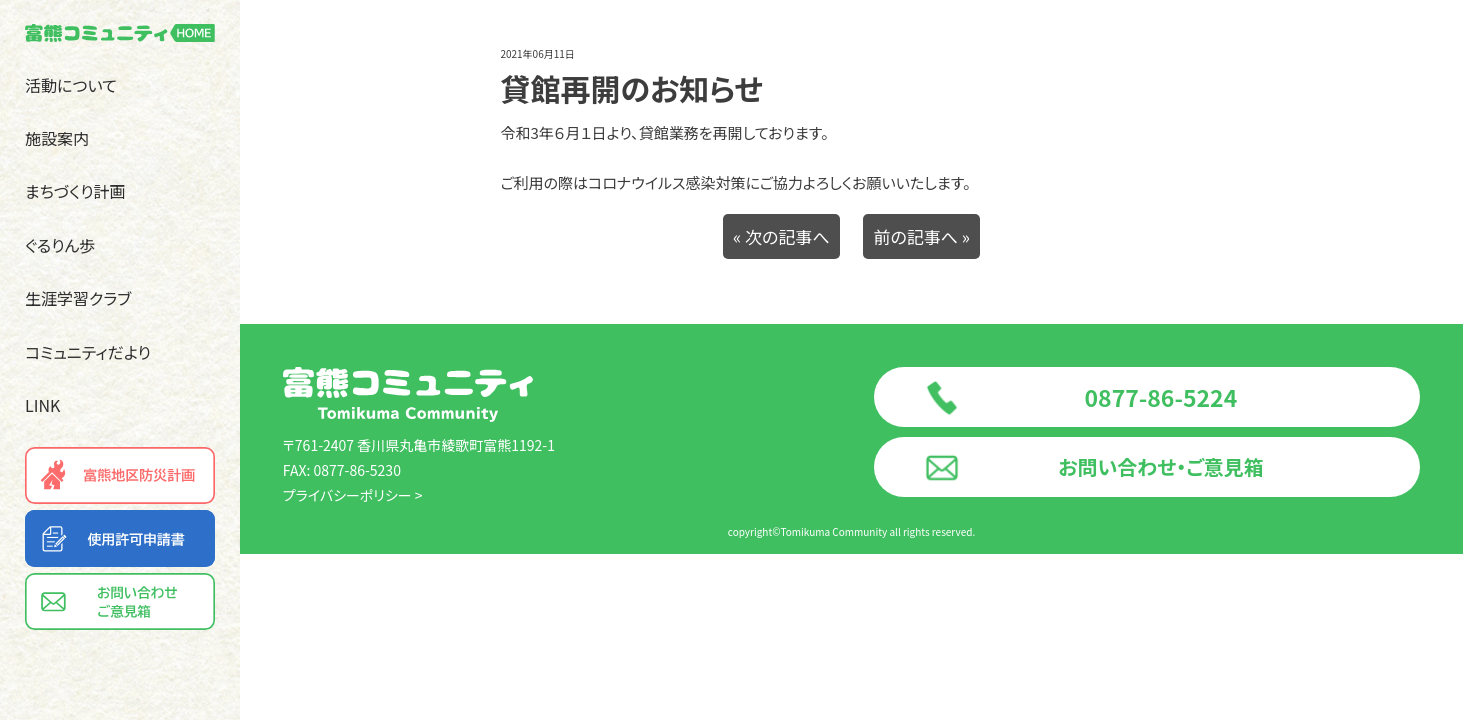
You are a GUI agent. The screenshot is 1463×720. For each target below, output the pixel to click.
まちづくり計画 (75, 191)
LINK (42, 405)
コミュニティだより (88, 352)
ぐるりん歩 (60, 245)
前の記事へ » (921, 236)
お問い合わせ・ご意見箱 (1160, 466)
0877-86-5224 (1161, 397)
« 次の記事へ (781, 236)
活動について (71, 85)
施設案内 (57, 138)
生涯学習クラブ (78, 298)
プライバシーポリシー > (353, 495)
